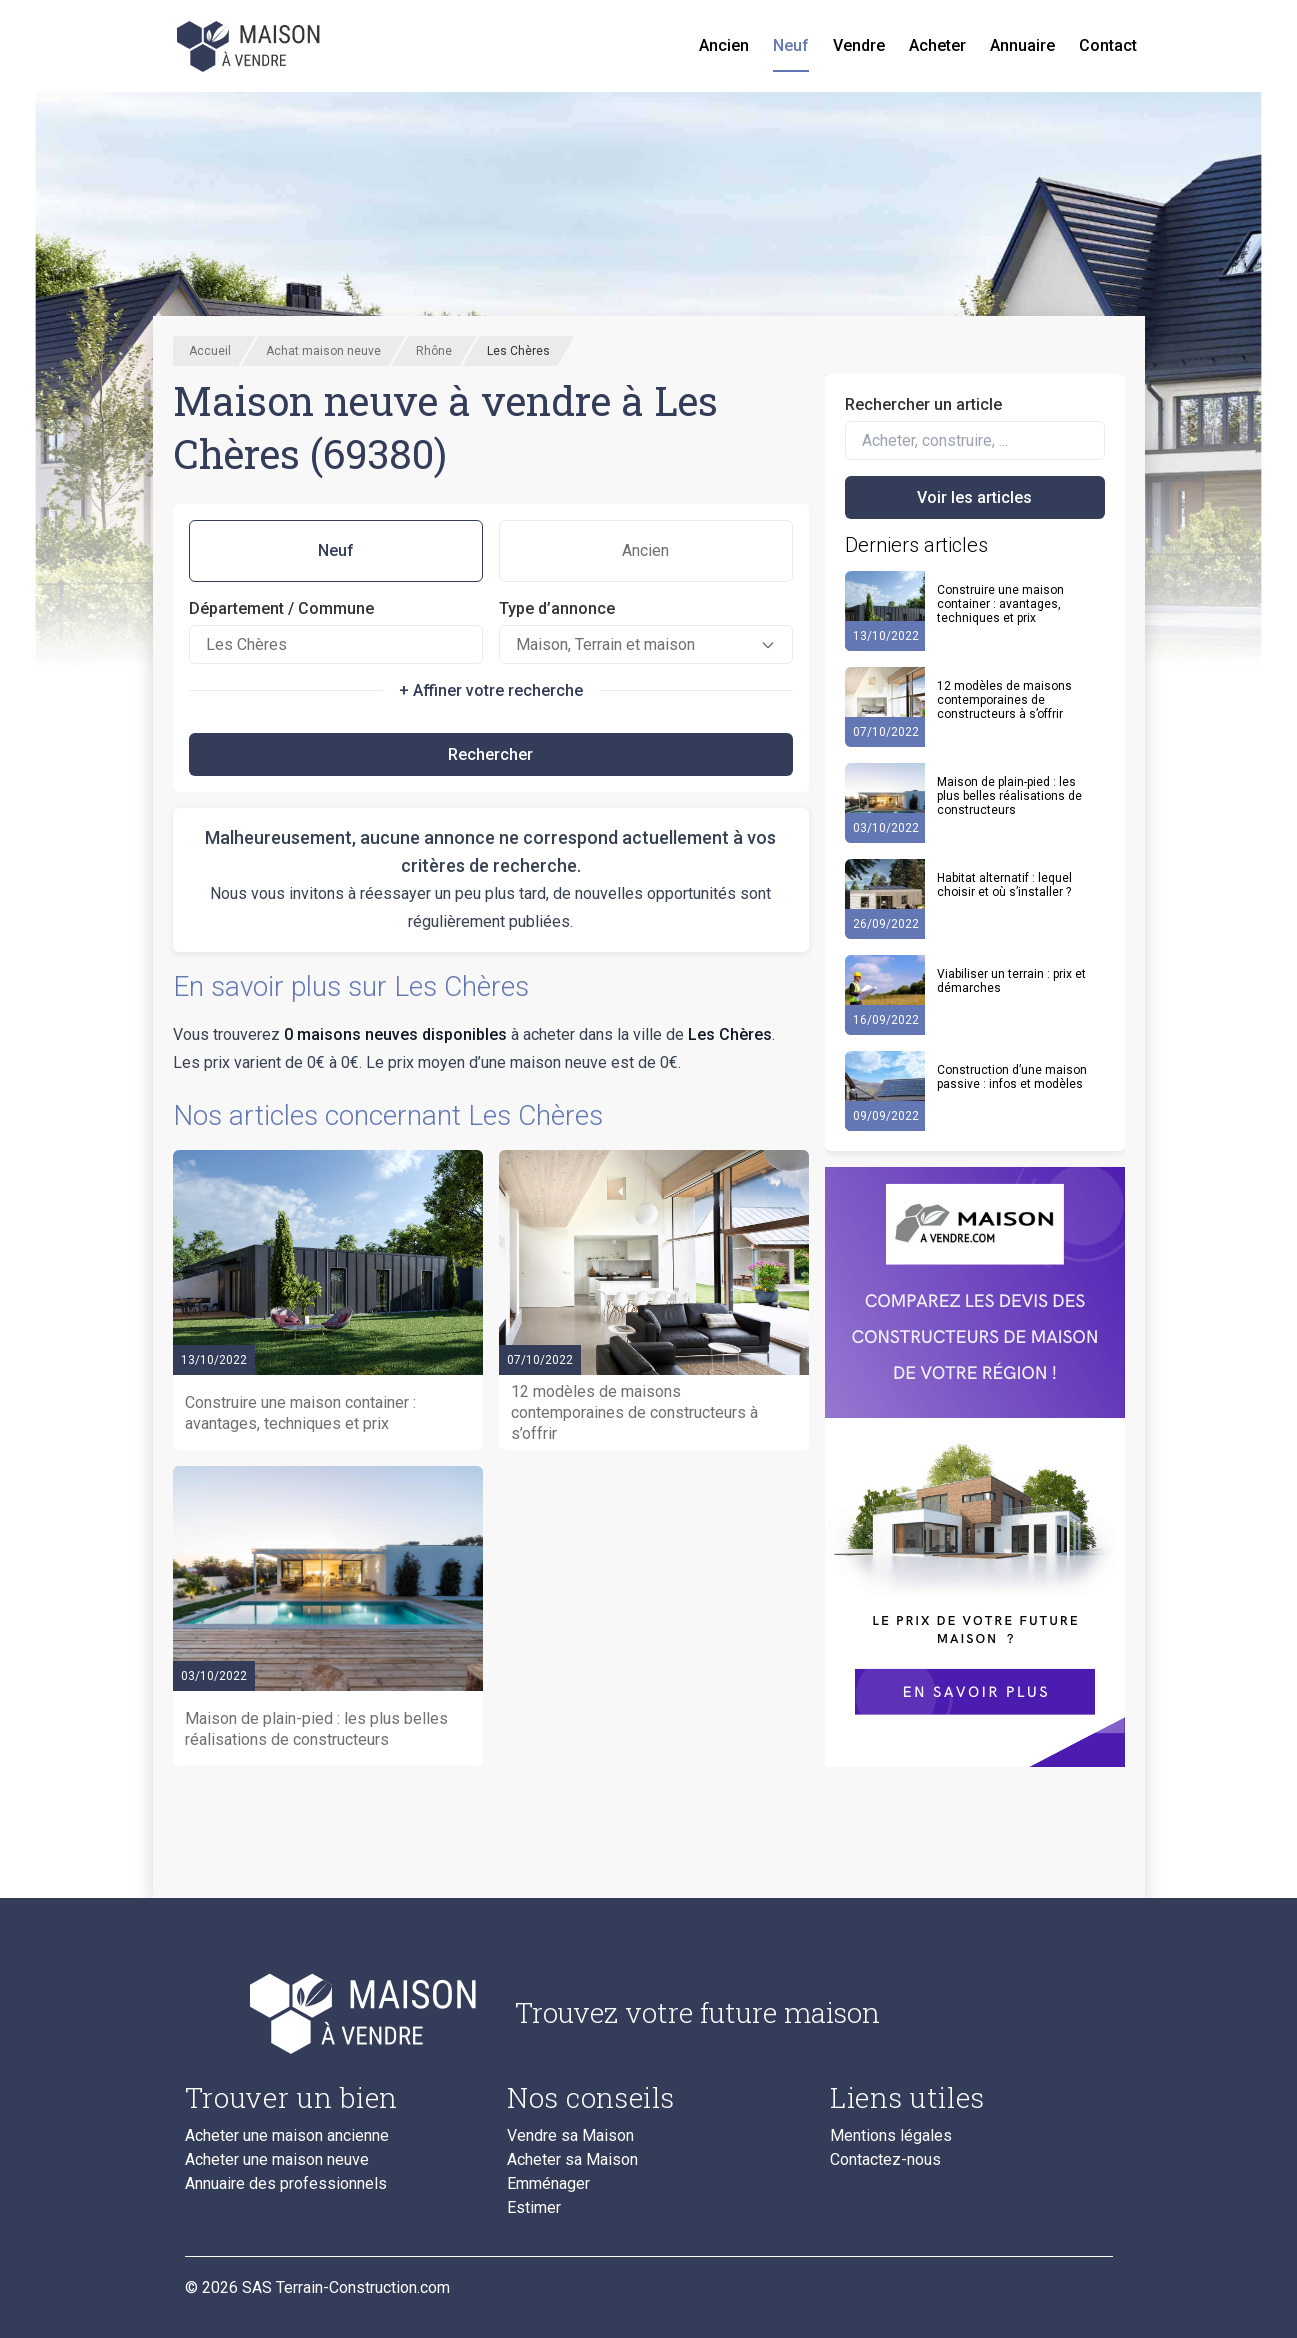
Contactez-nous (885, 2160)
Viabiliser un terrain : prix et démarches (1011, 981)
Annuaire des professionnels (286, 2184)
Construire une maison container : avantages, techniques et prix (1000, 604)
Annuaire (1022, 45)
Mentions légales (891, 2136)
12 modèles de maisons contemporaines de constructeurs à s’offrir (1004, 700)
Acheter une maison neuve (277, 2160)
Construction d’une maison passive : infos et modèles (1012, 1077)
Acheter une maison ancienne (287, 2136)
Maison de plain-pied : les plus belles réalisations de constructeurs (1009, 796)
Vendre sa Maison (570, 2136)
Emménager (548, 2184)
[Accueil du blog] (334, 2013)
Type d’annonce (557, 608)
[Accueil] (251, 46)
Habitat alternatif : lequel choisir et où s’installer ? (1004, 885)
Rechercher (490, 754)
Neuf (791, 45)
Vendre (859, 45)
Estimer (534, 2208)
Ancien (724, 45)
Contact (1108, 45)
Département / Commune (281, 608)
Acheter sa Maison (572, 2160)
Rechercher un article (923, 404)
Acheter (937, 45)
